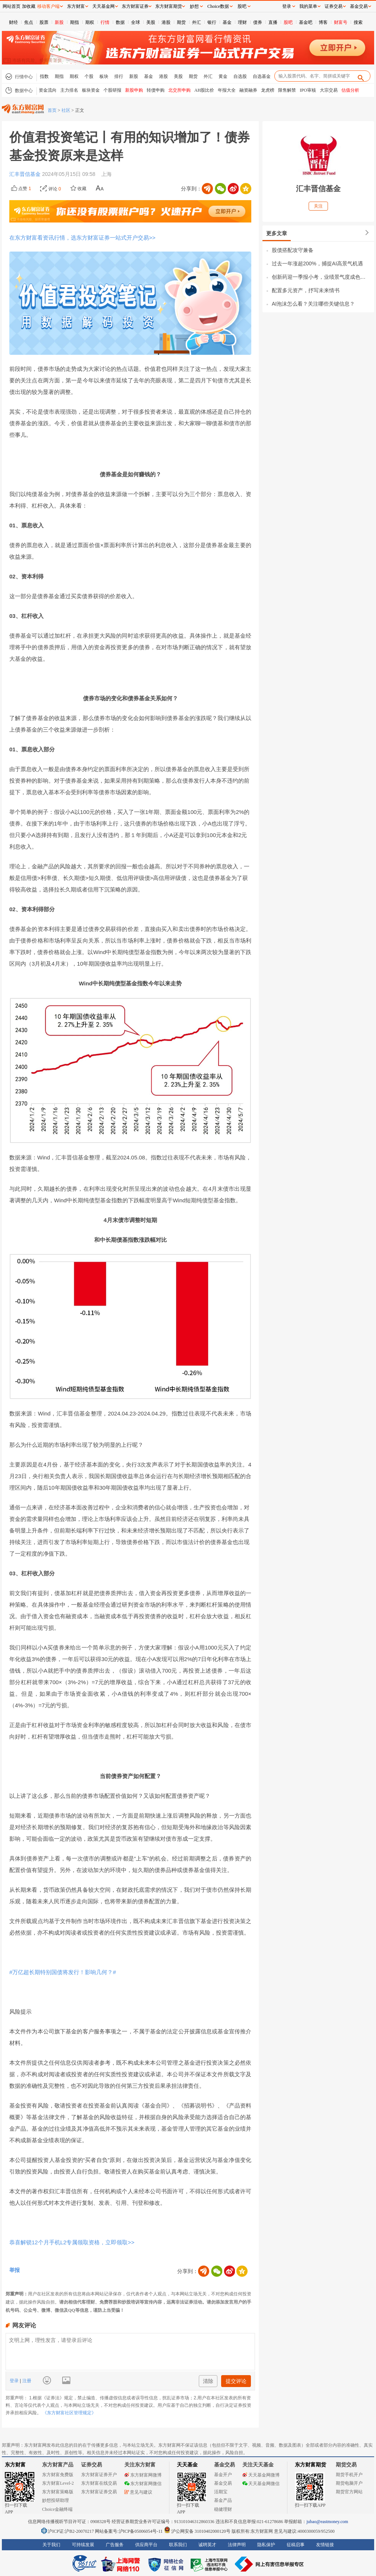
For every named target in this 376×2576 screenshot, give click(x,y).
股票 (43, 22)
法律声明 (237, 2544)
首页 (52, 110)
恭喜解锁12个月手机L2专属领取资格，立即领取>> (71, 2242)
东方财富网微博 (143, 2475)
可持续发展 (83, 2544)
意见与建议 (138, 2492)
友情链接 (325, 2544)
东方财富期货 (310, 2465)
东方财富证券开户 (99, 2474)
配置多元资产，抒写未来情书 (306, 290)
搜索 (358, 22)
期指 (74, 22)
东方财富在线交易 (99, 2483)
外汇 (196, 22)
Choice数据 (218, 6)
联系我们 (178, 2544)
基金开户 (223, 2474)
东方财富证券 (135, 6)
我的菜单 (308, 6)
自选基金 (262, 76)
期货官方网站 (349, 2491)
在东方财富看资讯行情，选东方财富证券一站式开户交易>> (82, 237)
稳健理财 (223, 2509)
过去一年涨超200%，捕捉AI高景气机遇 (317, 263)
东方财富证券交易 (99, 2491)
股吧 (288, 22)
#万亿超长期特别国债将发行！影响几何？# (62, 1972)
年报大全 (227, 90)
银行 (211, 22)
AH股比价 (204, 90)
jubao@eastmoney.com (327, 2521)
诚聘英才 (207, 2544)
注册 (26, 2380)
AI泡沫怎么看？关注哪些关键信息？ (313, 304)
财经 (13, 22)
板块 (103, 76)
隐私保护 (266, 2544)
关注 (318, 206)
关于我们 (51, 2544)
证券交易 (333, 6)
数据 (120, 22)
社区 (65, 110)
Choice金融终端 (57, 2509)
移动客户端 (48, 6)
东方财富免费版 (57, 2474)
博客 (323, 22)
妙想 (194, 6)
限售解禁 (287, 90)
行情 (105, 22)
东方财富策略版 (57, 2491)
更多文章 (276, 233)
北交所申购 (179, 90)
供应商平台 (146, 2544)
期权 (89, 22)
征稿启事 (296, 2544)
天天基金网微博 (261, 2475)
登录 (15, 2380)
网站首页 (11, 6)
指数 (44, 76)
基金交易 (223, 2483)
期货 (181, 22)
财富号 (340, 22)
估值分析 (350, 90)
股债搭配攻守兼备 (292, 250)
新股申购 (134, 90)
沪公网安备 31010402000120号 (197, 2531)
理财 (242, 22)
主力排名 (69, 90)
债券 (257, 22)
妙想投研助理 (55, 2500)
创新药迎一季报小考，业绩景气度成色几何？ (321, 277)
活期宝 (220, 2491)
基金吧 (305, 22)
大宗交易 (329, 90)
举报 (14, 2270)
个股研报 (112, 90)
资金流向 (48, 90)
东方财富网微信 (143, 2483)
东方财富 (15, 2465)
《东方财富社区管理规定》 (69, 2412)
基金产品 (223, 2500)
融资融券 (248, 90)
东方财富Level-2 (58, 2483)
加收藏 (28, 6)
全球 (135, 22)
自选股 (240, 76)
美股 (150, 22)
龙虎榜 (267, 90)
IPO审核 (308, 90)
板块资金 (91, 90)
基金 (227, 22)
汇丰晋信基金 (25, 174)
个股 (89, 76)
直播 (272, 22)
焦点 (28, 22)
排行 (118, 76)
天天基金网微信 (261, 2483)
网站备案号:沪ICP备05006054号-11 (129, 2531)
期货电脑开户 (349, 2483)
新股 (59, 22)
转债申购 (156, 90)
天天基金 (187, 2465)
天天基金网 (103, 6)
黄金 (223, 76)
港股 (166, 22)
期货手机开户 (349, 2474)
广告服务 (115, 2544)
